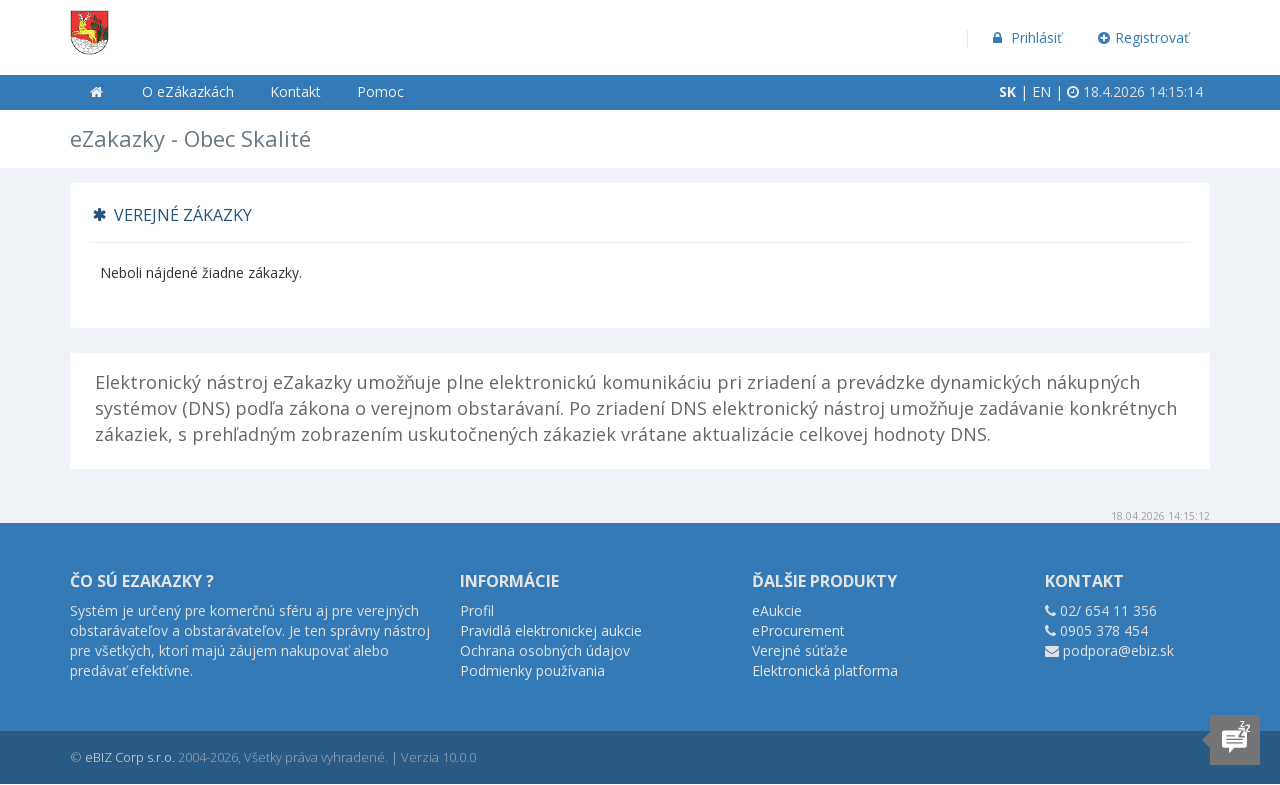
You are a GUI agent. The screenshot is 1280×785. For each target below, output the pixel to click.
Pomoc (380, 91)
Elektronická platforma (825, 670)
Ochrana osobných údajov (545, 650)
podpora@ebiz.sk (1118, 650)
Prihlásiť (1025, 37)
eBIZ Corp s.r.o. (130, 757)
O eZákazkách (188, 91)
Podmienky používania (532, 670)
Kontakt (295, 91)
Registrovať (1144, 37)
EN (1041, 91)
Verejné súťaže (800, 650)
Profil (477, 610)
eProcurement (798, 630)
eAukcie (777, 610)
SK (1007, 91)
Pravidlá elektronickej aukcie (551, 630)
